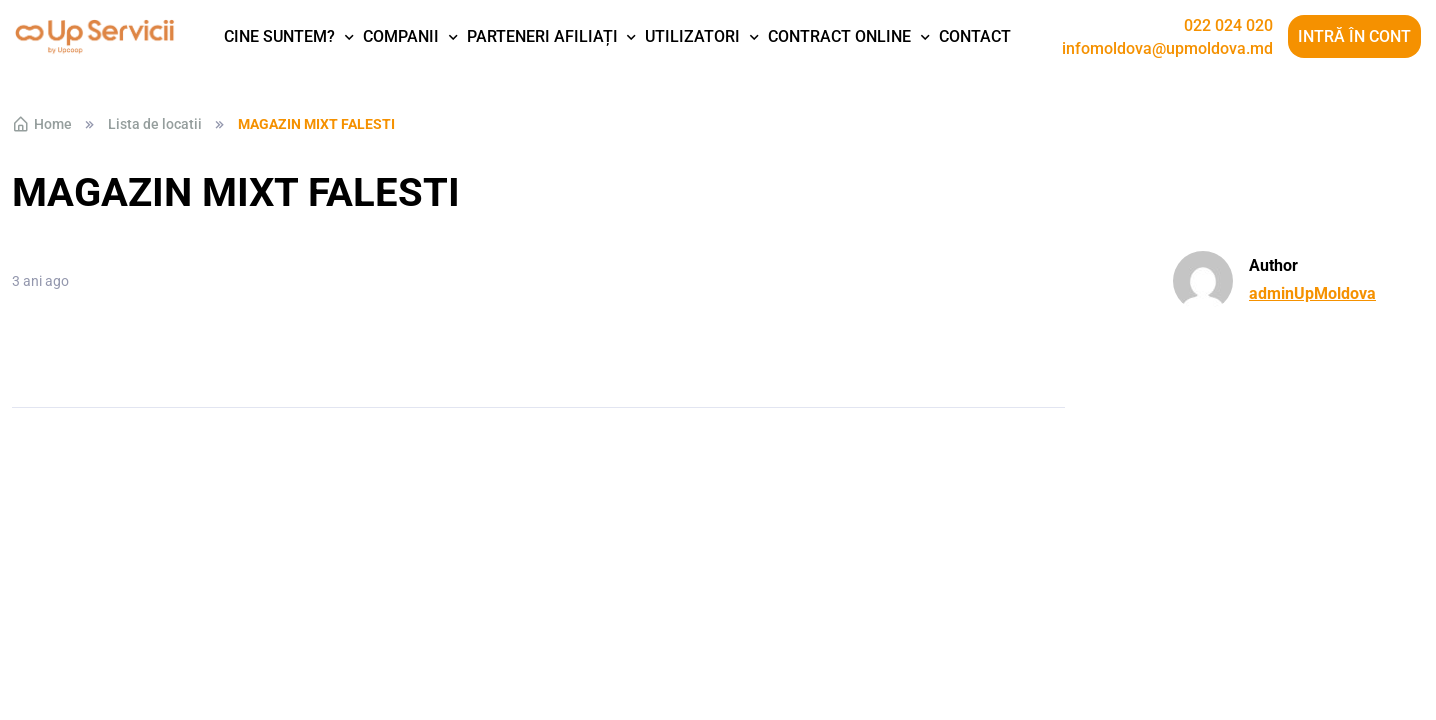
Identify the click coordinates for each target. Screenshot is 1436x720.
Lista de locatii (155, 124)
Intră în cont (1354, 36)
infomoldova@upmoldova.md (1167, 49)
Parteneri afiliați (542, 36)
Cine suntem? (279, 36)
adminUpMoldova (1312, 293)
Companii (401, 36)
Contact (975, 36)
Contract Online (839, 36)
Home (42, 124)
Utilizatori (692, 36)
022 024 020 (1228, 26)
